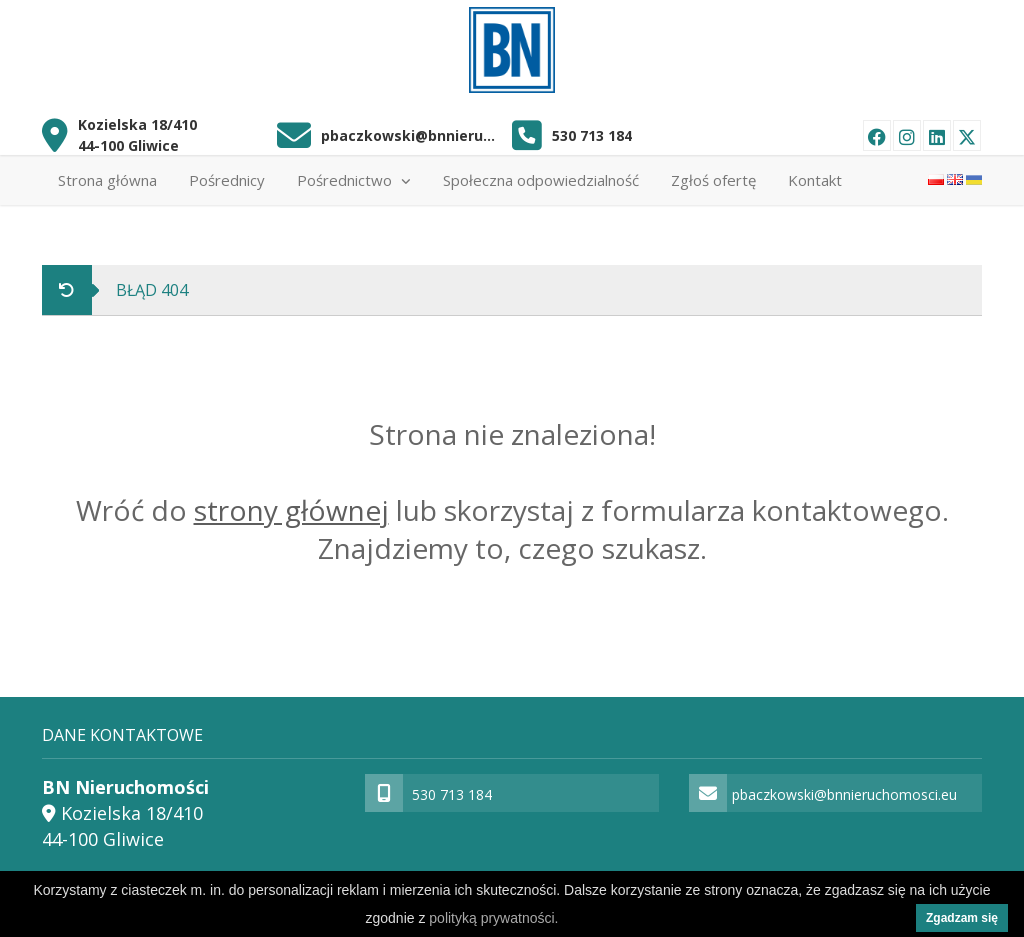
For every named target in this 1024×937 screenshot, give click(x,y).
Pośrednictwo (354, 180)
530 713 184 (592, 135)
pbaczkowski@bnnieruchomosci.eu (409, 135)
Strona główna (107, 180)
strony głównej (291, 510)
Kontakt (815, 180)
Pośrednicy (227, 180)
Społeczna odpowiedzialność (541, 180)
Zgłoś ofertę (713, 180)
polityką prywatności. (493, 918)
